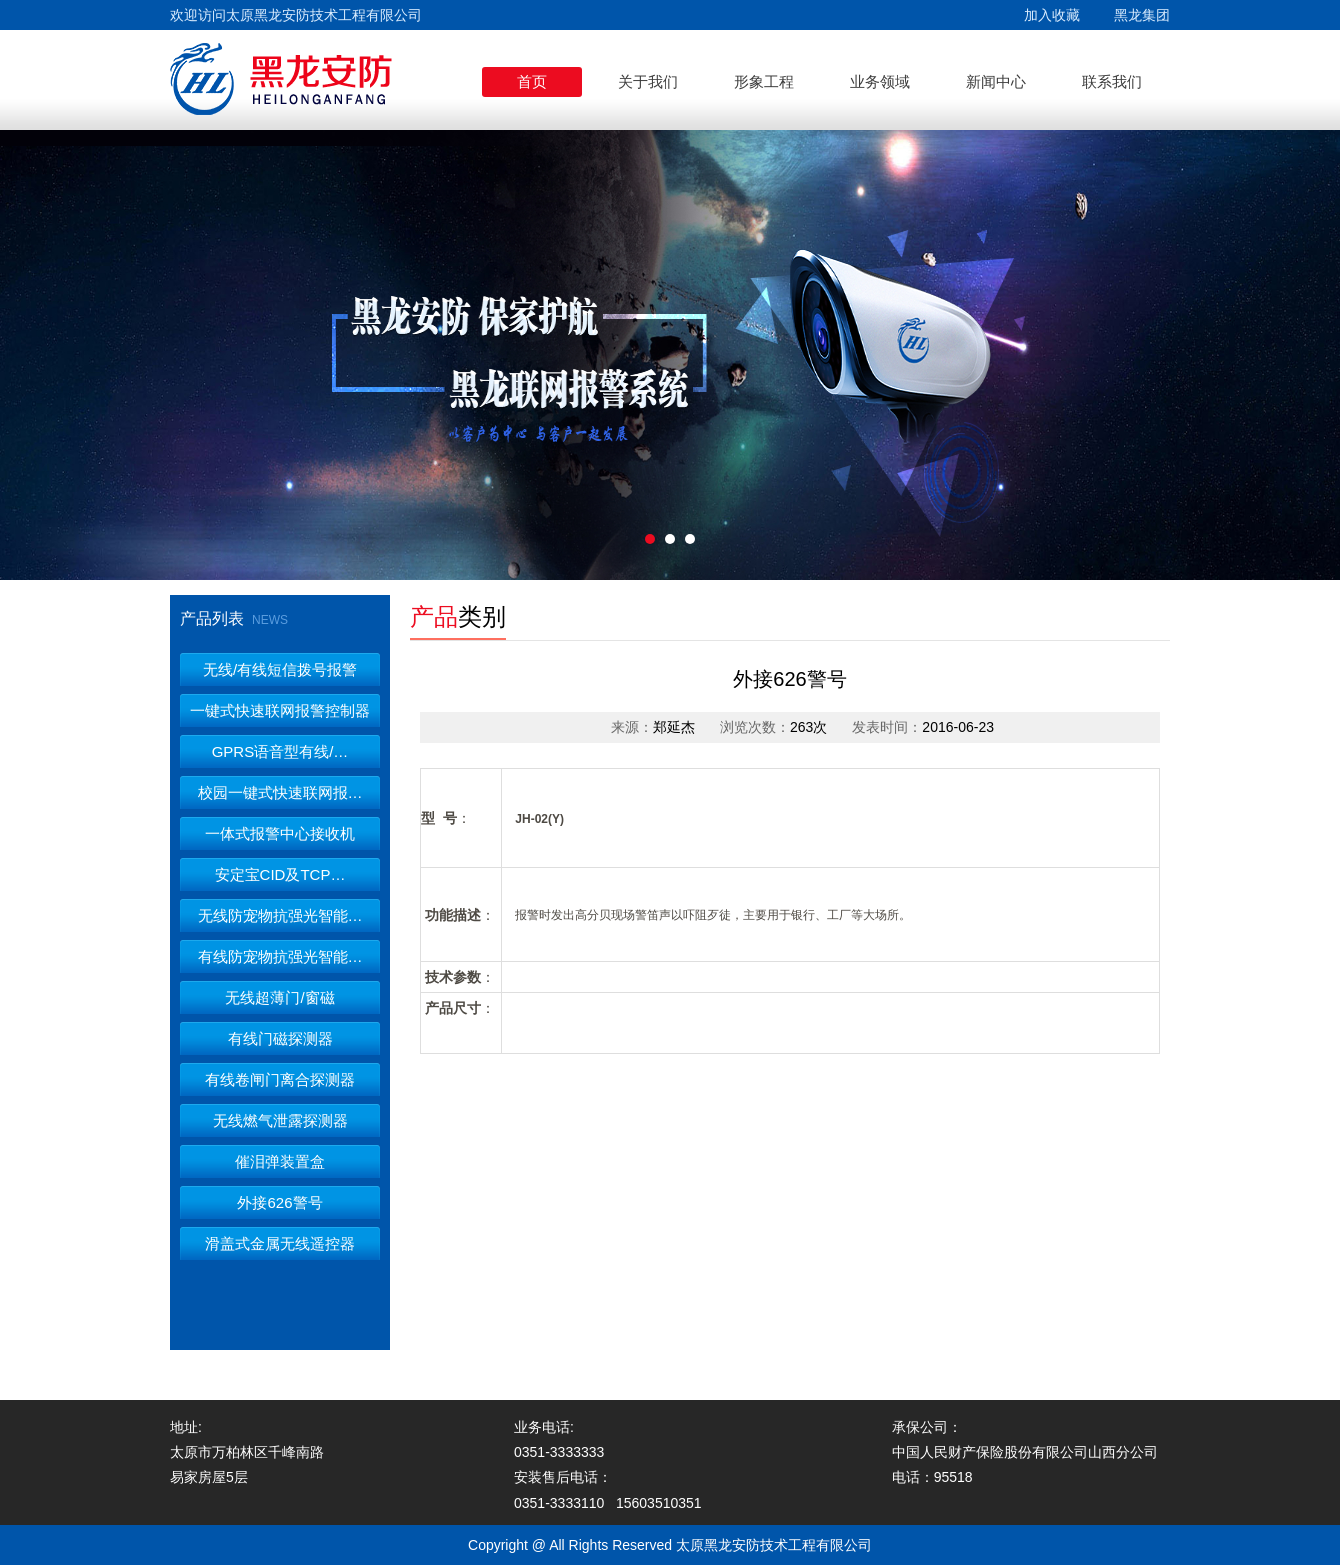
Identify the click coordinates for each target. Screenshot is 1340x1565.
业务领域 (880, 81)
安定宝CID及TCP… (280, 874)
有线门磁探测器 (280, 1038)
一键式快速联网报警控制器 (280, 710)
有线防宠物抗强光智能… (280, 956)
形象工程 (764, 81)
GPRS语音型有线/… (280, 751)
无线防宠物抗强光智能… (280, 915)
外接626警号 (279, 1202)
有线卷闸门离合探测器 (280, 1079)
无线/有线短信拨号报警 (280, 669)
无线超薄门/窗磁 (279, 997)
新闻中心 (996, 81)
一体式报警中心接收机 (280, 833)
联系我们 (1112, 81)
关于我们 (648, 81)
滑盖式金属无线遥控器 (280, 1243)
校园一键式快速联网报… (280, 792)
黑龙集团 (1142, 15)
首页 (532, 81)
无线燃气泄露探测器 (280, 1120)
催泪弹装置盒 (280, 1161)
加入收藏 (1052, 15)
